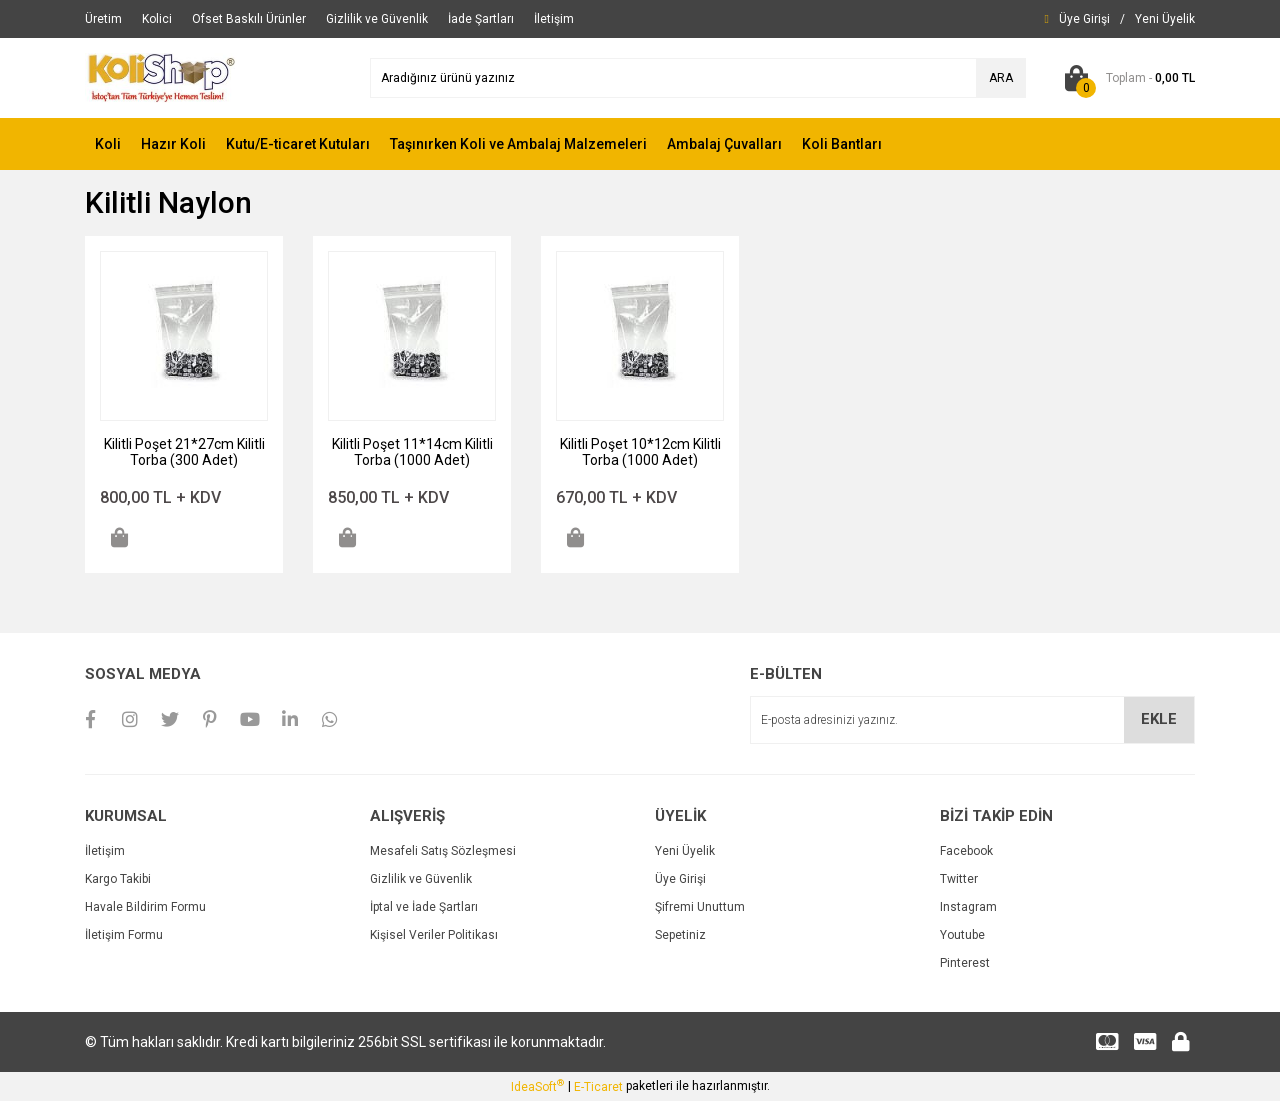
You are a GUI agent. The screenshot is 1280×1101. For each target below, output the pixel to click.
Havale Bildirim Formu (145, 907)
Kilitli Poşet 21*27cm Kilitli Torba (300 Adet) (184, 452)
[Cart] (1125, 78)
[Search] (698, 78)
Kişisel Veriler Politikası (434, 935)
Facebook (966, 851)
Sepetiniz (680, 935)
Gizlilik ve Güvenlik (421, 879)
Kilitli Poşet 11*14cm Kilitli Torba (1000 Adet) (412, 452)
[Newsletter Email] (972, 720)
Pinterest (965, 963)
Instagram (968, 907)
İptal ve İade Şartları (424, 907)
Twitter (959, 879)
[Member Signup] (1165, 19)
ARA (1001, 78)
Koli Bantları (842, 144)
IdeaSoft (537, 1086)
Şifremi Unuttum (700, 907)
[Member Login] (1084, 19)
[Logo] (161, 77)
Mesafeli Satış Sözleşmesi (443, 851)
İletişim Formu (124, 935)
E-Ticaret (598, 1087)
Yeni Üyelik (685, 851)
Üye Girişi (680, 879)
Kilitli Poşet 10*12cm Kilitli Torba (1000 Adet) (640, 452)
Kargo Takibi (118, 879)
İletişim (105, 851)
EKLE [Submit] (1159, 719)
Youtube (962, 935)
